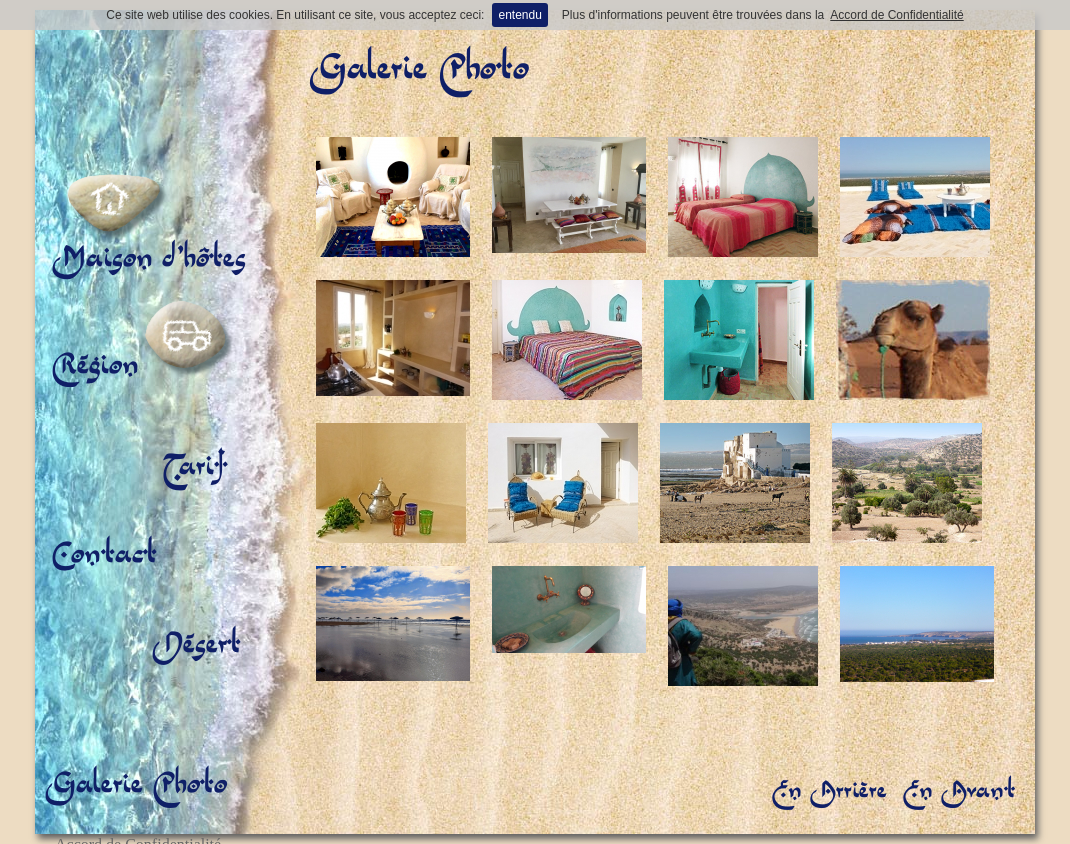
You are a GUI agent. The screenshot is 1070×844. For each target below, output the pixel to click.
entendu (519, 15)
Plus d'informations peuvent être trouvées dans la (693, 15)
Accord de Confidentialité (896, 15)
